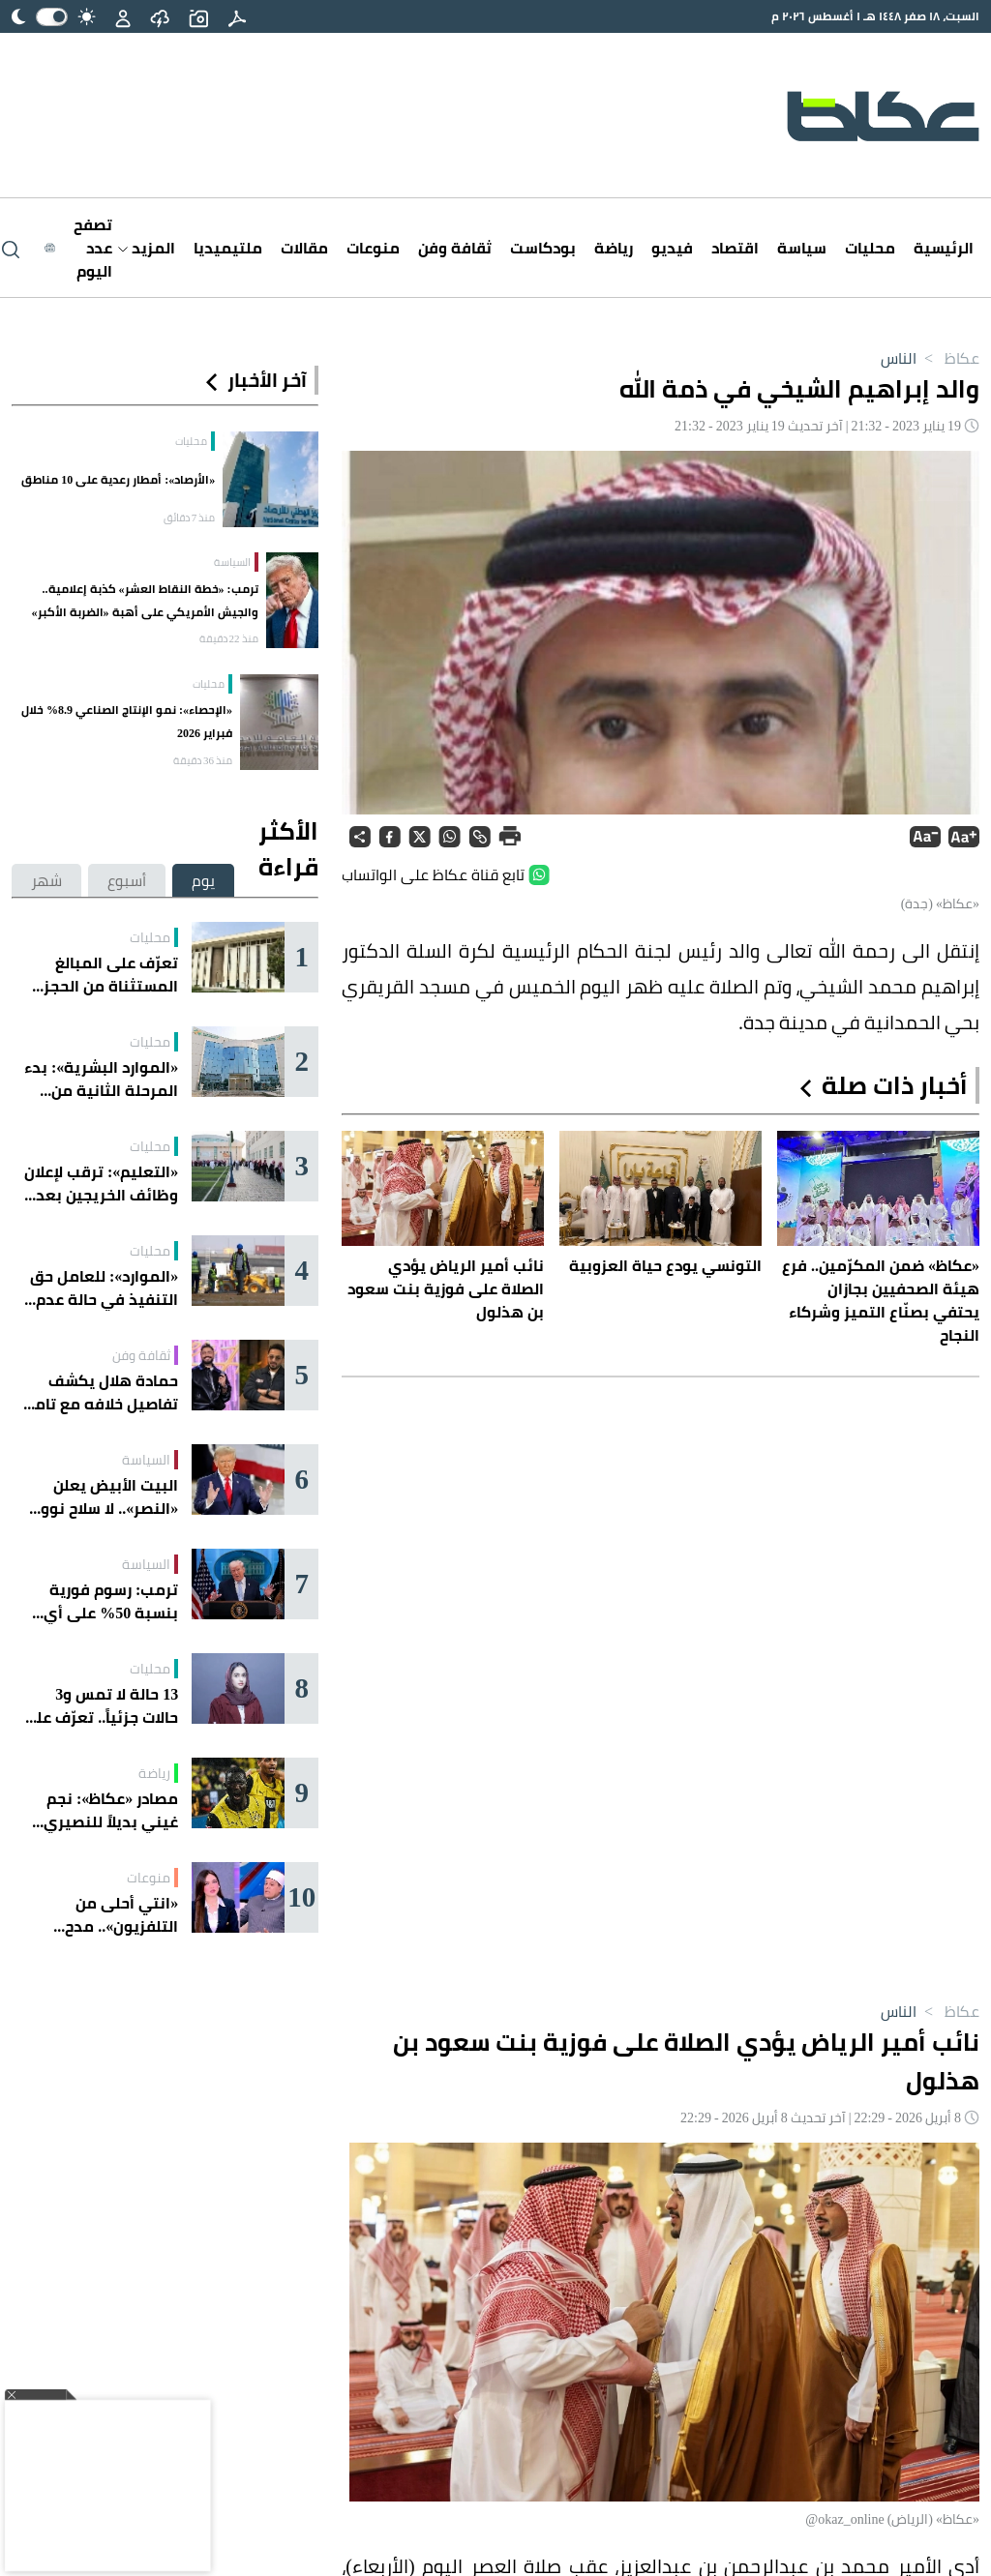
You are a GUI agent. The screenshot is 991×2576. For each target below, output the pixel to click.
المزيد (146, 247)
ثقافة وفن (455, 247)
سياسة (801, 247)
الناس (898, 358)
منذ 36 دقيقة (202, 760)
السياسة (232, 562)
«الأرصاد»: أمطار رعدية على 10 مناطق (118, 479)
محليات (870, 247)
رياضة (613, 247)
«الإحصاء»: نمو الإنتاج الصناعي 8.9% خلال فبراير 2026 (126, 721)
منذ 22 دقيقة (228, 638)
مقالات (304, 247)
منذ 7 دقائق (190, 517)
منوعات (373, 247)
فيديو (672, 247)
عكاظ (947, 358)
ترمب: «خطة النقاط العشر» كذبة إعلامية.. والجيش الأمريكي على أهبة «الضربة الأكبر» (145, 600)
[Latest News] (78, 247)
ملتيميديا (228, 247)
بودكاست (543, 247)
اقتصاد (735, 247)
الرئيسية (944, 247)
